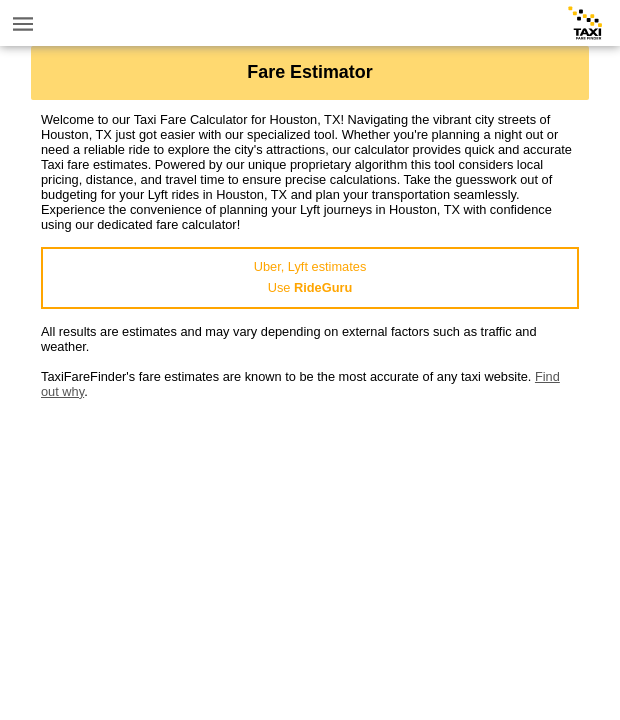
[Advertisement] (310, 539)
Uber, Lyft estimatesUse (310, 277)
